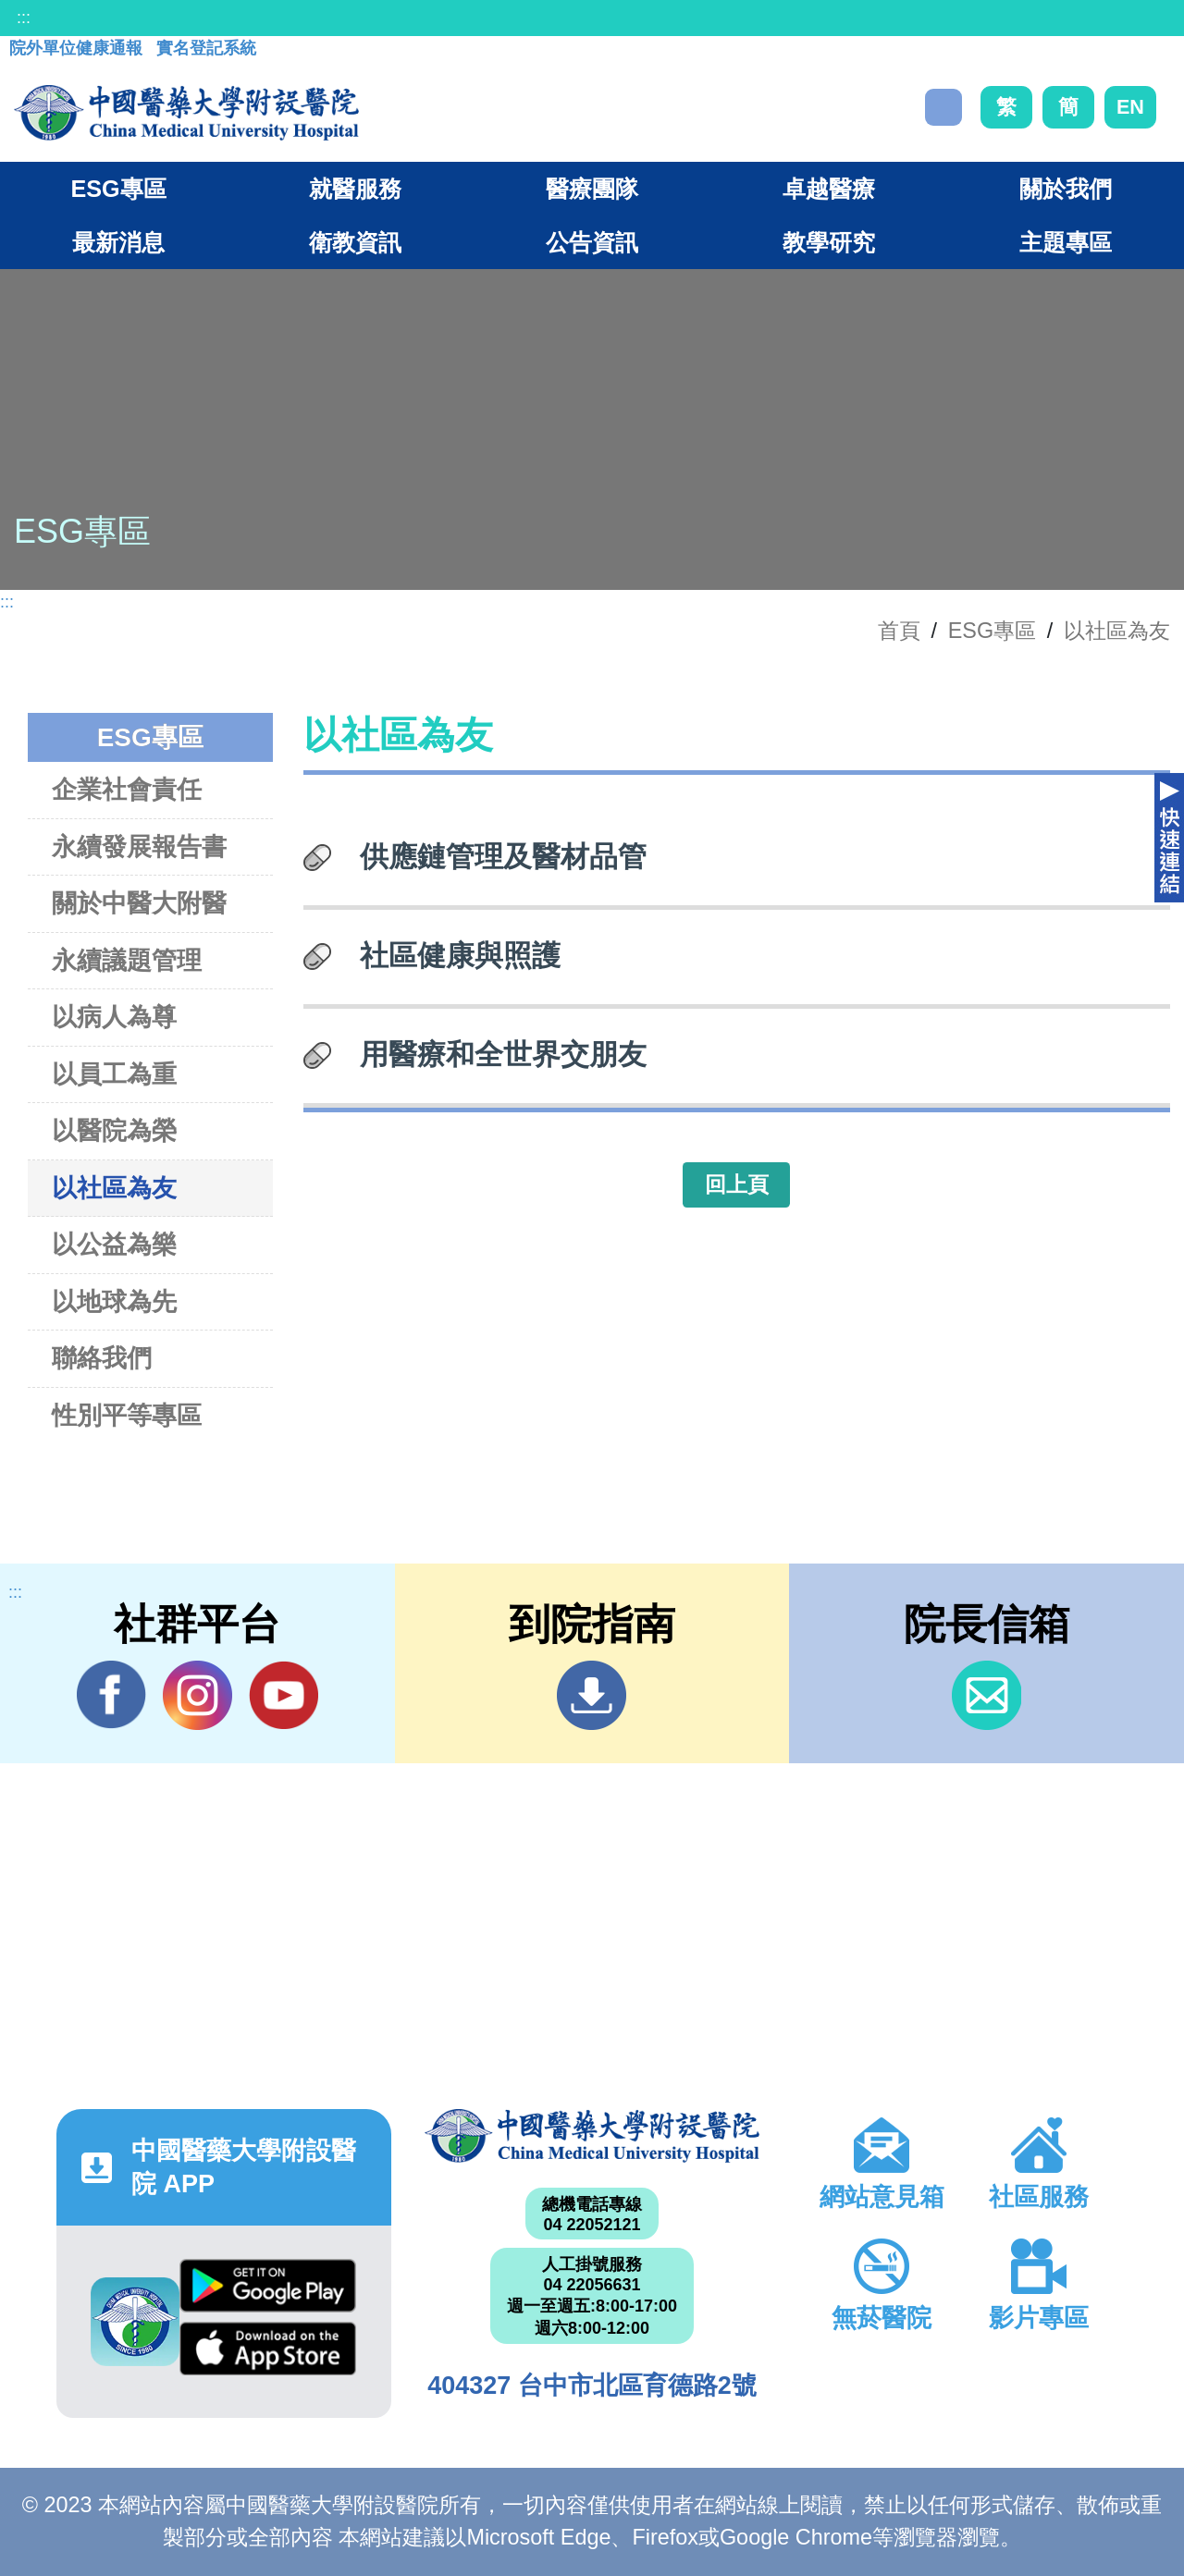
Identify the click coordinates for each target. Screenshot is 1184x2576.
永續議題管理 (127, 960)
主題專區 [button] (1065, 242)
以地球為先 (114, 1301)
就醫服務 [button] (355, 189)
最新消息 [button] (118, 242)
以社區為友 (1117, 631)
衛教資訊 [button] (355, 242)
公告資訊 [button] (592, 242)
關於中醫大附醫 (139, 903)
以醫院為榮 (114, 1130)
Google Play (267, 2285)
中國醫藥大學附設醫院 (592, 2136)
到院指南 (591, 1695)
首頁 (899, 631)
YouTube (283, 1695)
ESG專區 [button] (118, 189)
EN (1130, 106)
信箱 (986, 1695)
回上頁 (737, 1184)
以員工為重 (114, 1074)
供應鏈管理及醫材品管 (503, 856)
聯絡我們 (102, 1357)
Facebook (111, 1695)
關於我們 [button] (1065, 189)
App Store (267, 2348)
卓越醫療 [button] (829, 189)
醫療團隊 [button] (592, 189)
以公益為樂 (114, 1244)
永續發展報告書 (139, 846)
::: (24, 17)
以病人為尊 (114, 1016)
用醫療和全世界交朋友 (503, 1054)
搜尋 (943, 107)
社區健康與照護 (460, 955)
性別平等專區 (127, 1415)
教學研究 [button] (829, 242)
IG (197, 1695)
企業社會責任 (127, 789)
